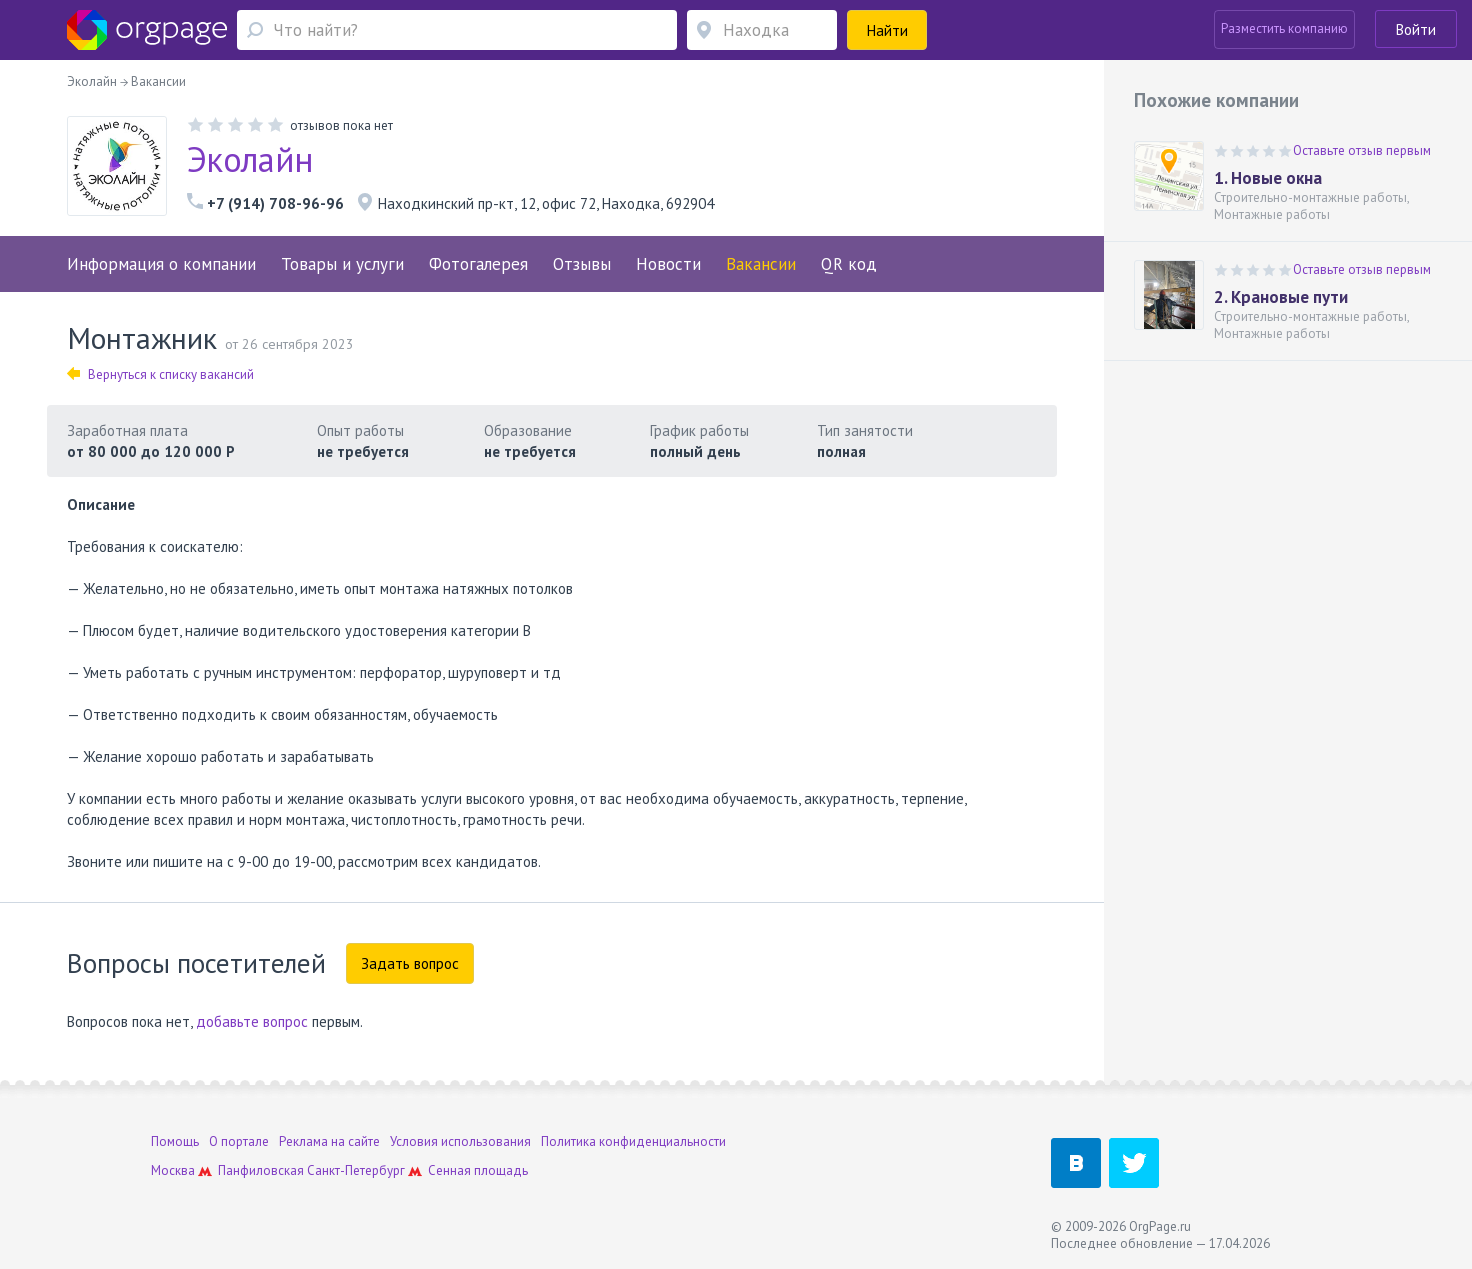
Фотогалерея (478, 264)
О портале (239, 1141)
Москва (173, 1170)
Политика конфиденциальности (633, 1141)
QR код (849, 264)
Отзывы (582, 264)
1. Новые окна (1268, 178)
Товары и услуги (342, 264)
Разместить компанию (1284, 28)
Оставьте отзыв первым (1362, 150)
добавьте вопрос (252, 1021)
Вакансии (761, 264)
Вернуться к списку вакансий (160, 374)
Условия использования (460, 1141)
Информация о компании (161, 264)
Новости (668, 264)
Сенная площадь (478, 1170)
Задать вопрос (410, 963)
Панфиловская (261, 1170)
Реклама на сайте (329, 1141)
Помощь (175, 1141)
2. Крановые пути (1281, 297)
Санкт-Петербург (356, 1170)
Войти (1416, 29)
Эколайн (250, 159)
